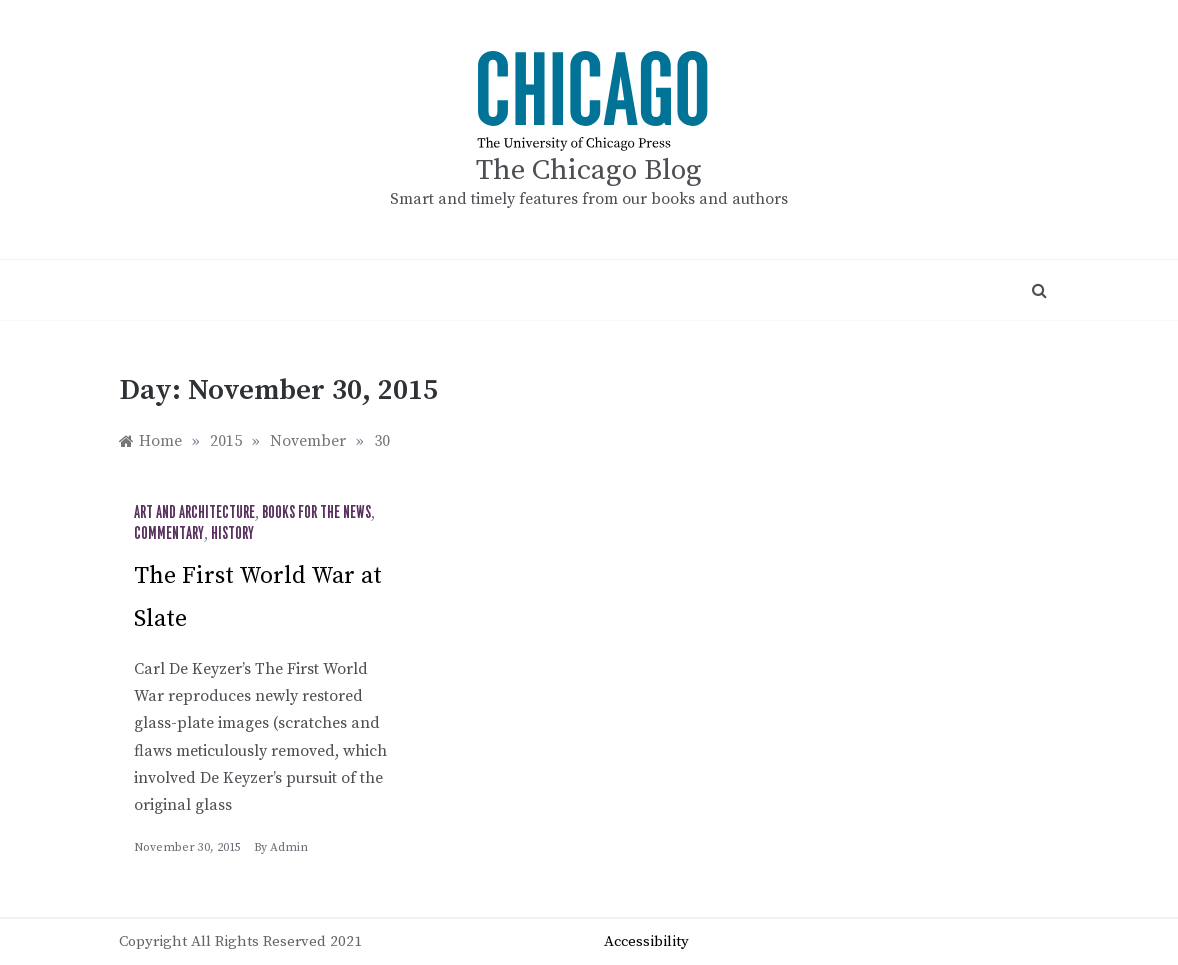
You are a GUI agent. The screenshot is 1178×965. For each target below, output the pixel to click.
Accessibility (646, 941)
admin (289, 847)
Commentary (169, 534)
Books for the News (316, 513)
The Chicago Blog (589, 170)
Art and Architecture (194, 513)
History (232, 534)
